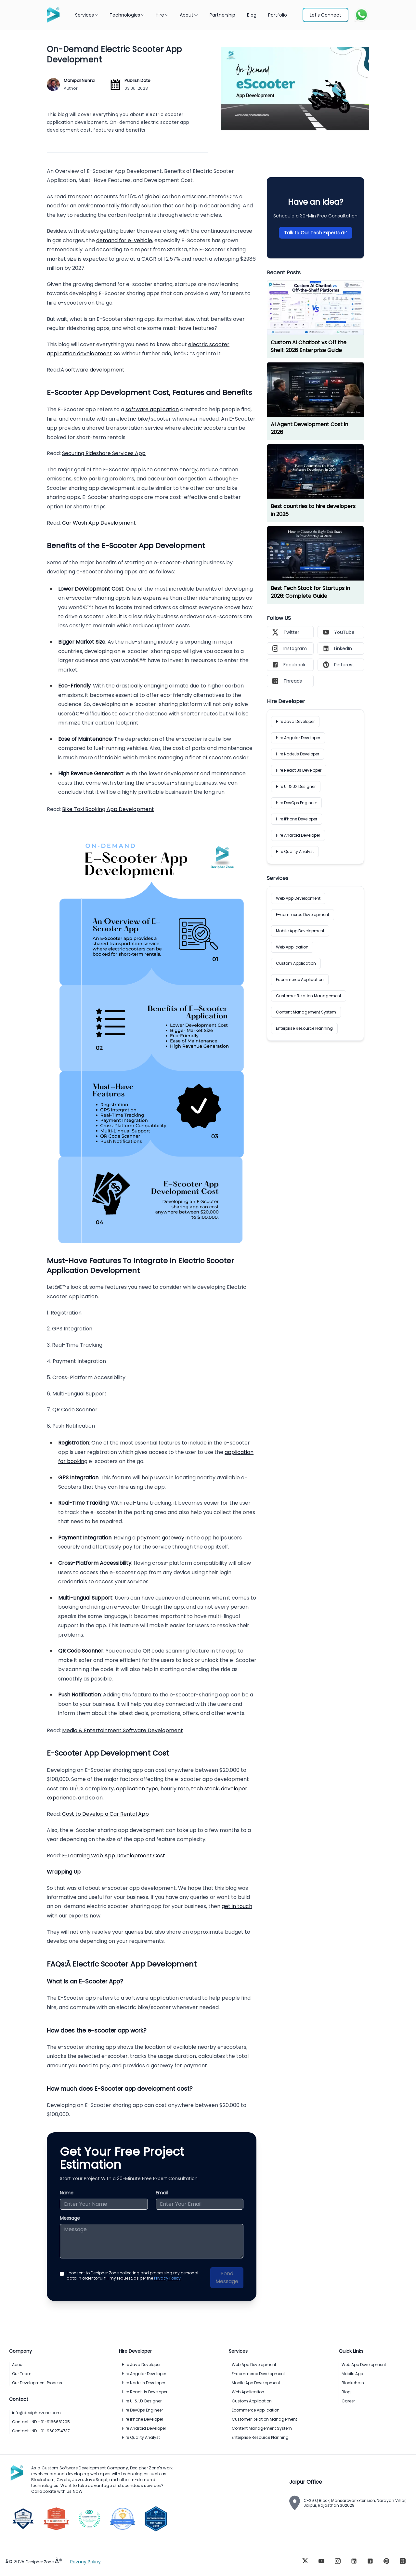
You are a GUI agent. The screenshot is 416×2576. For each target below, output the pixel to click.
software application (152, 409)
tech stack (205, 1788)
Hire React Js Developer (298, 770)
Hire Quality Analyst (295, 851)
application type (137, 1788)
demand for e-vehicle (124, 240)
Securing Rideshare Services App (104, 453)
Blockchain (353, 2383)
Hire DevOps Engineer (296, 802)
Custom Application (296, 963)
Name (66, 2193)
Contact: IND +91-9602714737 (41, 2431)
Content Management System (306, 1012)
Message (70, 2218)
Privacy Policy (167, 2278)
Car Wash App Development (99, 523)
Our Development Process (37, 2383)
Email (162, 2193)
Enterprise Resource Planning (304, 1028)
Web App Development (298, 898)
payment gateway (160, 1537)
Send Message (226, 2277)
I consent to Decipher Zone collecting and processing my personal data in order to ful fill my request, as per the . (132, 2275)
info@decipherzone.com (36, 2412)
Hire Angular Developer (298, 737)
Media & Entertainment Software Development (122, 1730)
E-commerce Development (302, 914)
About (189, 15)
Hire (162, 15)
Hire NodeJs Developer (297, 754)
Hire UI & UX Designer (296, 786)
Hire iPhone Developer (296, 819)
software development (94, 369)
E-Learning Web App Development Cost (113, 1855)
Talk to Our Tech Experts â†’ (315, 232)
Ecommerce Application (300, 979)
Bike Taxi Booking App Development (108, 809)
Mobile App (352, 2373)
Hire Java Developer (295, 721)
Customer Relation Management (308, 996)
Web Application (292, 947)
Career (348, 2401)
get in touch (237, 1906)
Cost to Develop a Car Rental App (105, 1814)
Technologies (127, 15)
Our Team (22, 2373)
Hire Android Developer (298, 835)
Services (87, 15)
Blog (346, 2392)
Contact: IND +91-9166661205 (41, 2422)
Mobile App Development (300, 931)
